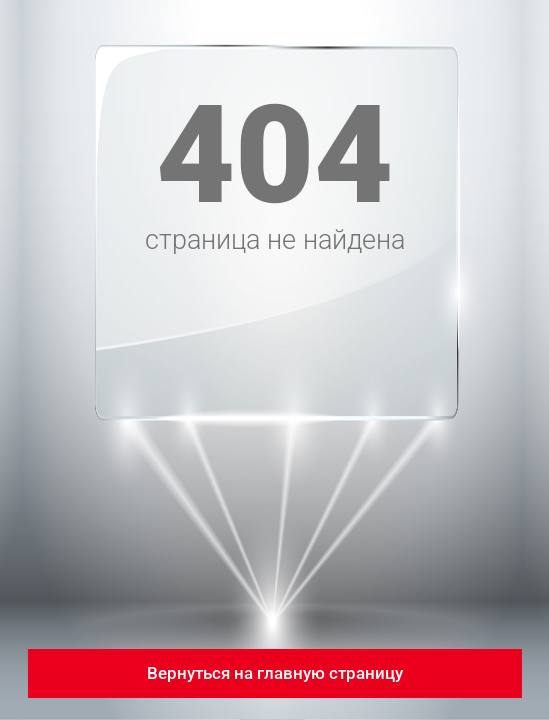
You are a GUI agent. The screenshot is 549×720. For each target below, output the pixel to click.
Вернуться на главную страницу (275, 673)
